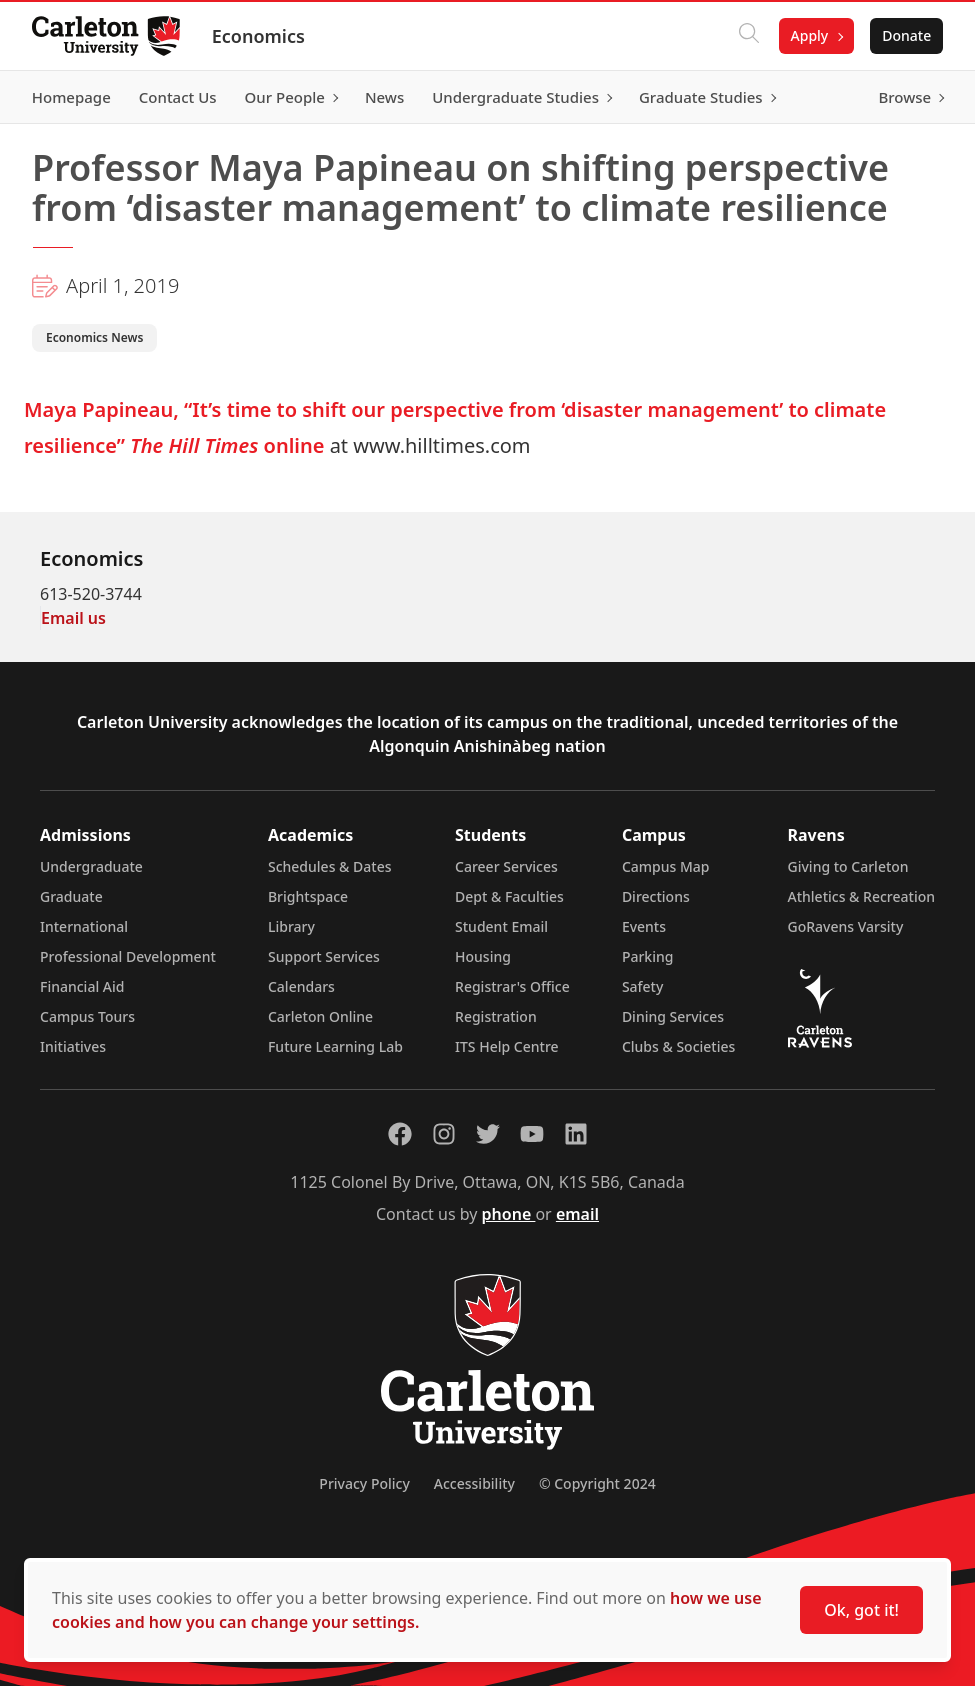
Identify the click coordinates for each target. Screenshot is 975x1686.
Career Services (506, 866)
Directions (656, 896)
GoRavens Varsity (846, 926)
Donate (906, 35)
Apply (809, 35)
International (84, 926)
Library (291, 926)
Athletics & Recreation (861, 896)
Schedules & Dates (330, 866)
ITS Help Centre (507, 1046)
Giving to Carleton (848, 866)
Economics (258, 36)
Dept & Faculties (509, 896)
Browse (904, 97)
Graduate (71, 896)
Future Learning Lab (335, 1046)
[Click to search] (748, 36)
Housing (483, 956)
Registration (496, 1016)
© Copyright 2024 (597, 1483)
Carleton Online (320, 1016)
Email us (73, 618)
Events (644, 926)
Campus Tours (87, 1016)
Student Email (501, 926)
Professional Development (128, 956)
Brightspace (308, 896)
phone (509, 1214)
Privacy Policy (364, 1483)
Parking (648, 956)
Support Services (324, 956)
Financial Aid (82, 986)
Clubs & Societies (678, 1046)
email (577, 1214)
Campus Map (666, 866)
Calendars (301, 986)
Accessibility (474, 1483)
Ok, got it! (861, 1610)
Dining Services (673, 1016)
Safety (643, 986)
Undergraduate (91, 866)
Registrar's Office (512, 986)
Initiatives (73, 1046)
